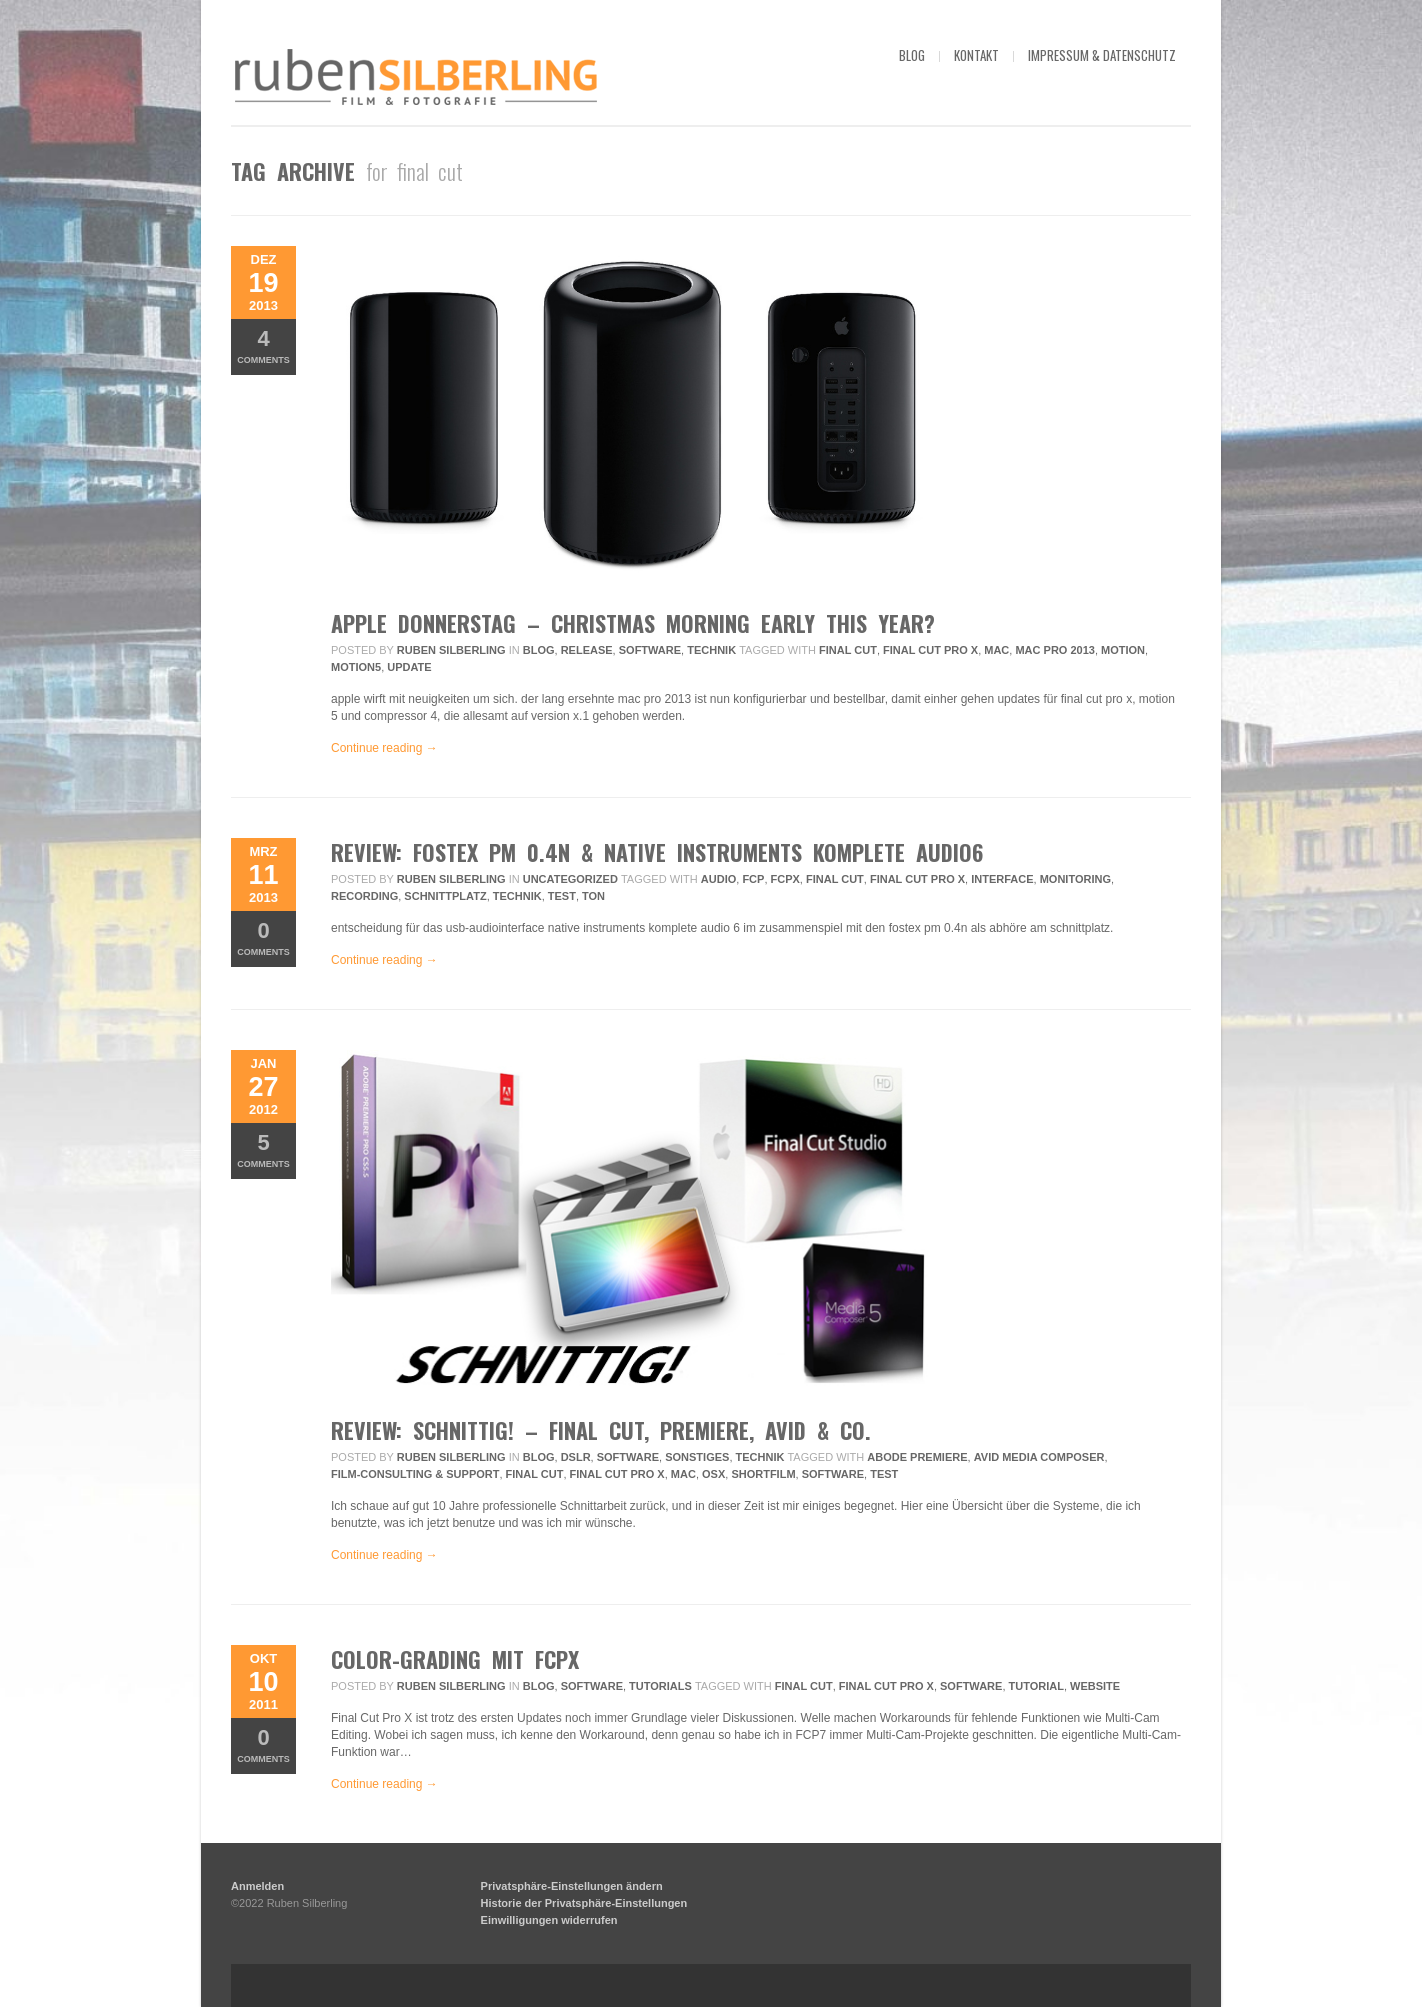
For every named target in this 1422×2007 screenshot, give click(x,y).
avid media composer (1039, 1457)
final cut (848, 650)
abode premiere (917, 1457)
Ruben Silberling (451, 650)
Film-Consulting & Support (415, 1474)
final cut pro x (930, 650)
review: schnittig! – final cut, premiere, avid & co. (601, 1430)
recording (364, 896)
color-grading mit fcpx (455, 1659)
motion (1123, 650)
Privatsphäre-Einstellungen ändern (572, 1886)
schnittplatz (445, 896)
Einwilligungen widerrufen (549, 1920)
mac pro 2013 (1054, 650)
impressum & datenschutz (1102, 55)
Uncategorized (570, 879)
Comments (263, 345)
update (409, 667)
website (1095, 1686)
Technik (711, 650)
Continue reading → (384, 748)
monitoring (1075, 879)
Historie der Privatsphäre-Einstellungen (584, 1903)
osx (713, 1474)
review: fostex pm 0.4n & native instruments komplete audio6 (657, 852)
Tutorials (660, 1686)
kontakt (976, 55)
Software (650, 650)
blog (912, 55)
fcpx (785, 879)
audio (718, 879)
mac (996, 650)
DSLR (576, 1457)
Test (562, 896)
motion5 (356, 667)
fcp (753, 879)
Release (587, 650)
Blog (539, 650)
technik (517, 896)
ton (593, 896)
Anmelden (257, 1886)
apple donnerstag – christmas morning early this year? (633, 623)
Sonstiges (697, 1457)
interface (1002, 879)
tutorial (1036, 1686)
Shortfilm (763, 1474)
